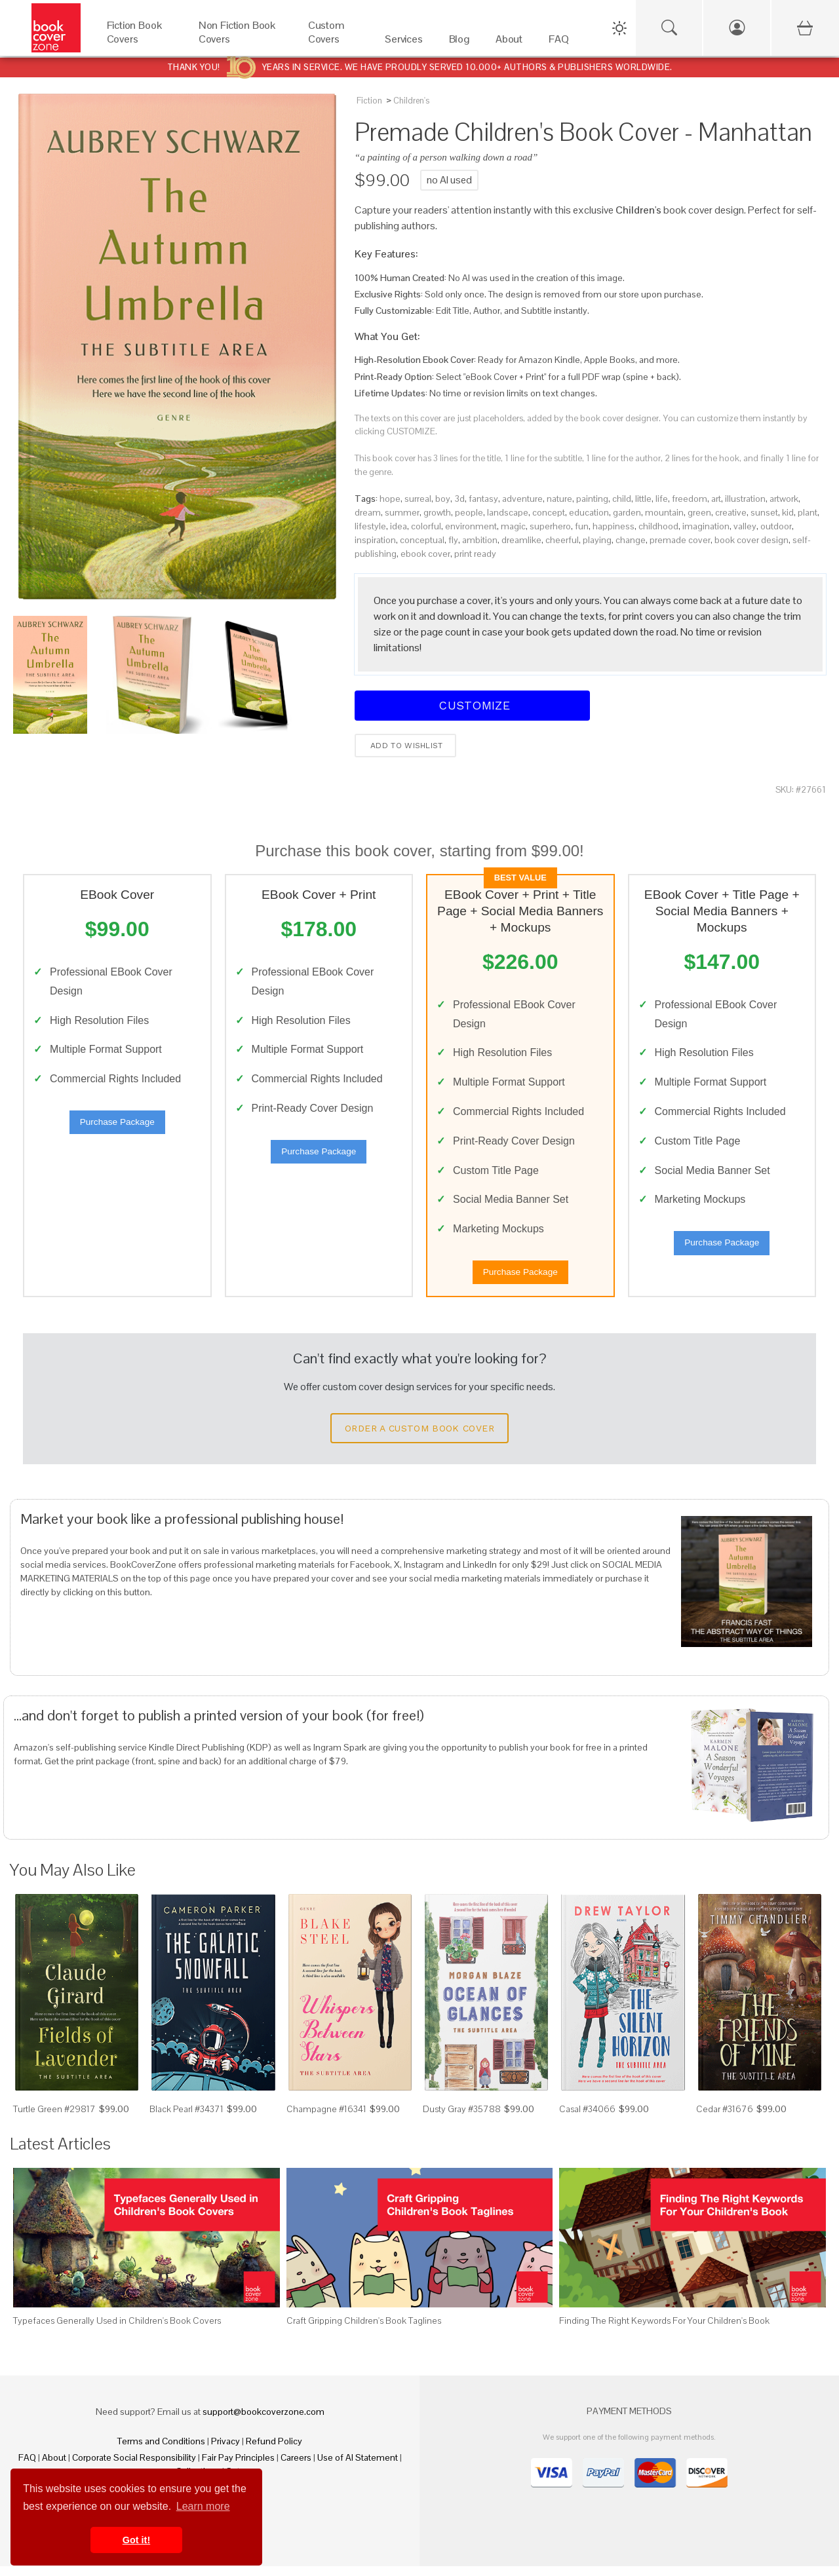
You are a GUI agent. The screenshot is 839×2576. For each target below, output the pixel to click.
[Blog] (459, 42)
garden (627, 512)
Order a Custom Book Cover (419, 1437)
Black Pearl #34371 (186, 2119)
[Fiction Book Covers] (139, 42)
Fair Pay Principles (238, 2467)
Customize (473, 705)
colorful (426, 526)
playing (597, 540)
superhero (550, 526)
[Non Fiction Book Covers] (240, 42)
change (630, 540)
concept (548, 512)
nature (559, 498)
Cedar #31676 (724, 2119)
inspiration (375, 540)
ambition (480, 540)
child (621, 498)
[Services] (404, 42)
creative (731, 512)
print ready (475, 553)
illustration (745, 498)
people (469, 512)
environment (471, 526)
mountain (664, 512)
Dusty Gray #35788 (462, 2119)
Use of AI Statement (357, 2467)
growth (437, 512)
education (589, 512)
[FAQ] (558, 42)
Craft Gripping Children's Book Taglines (363, 2330)
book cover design (751, 540)
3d (459, 498)
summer (402, 512)
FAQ (27, 2467)
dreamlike (521, 540)
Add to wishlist (405, 745)
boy (442, 498)
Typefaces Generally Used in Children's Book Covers (117, 2330)
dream (368, 512)
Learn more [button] (203, 2506)
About (54, 2467)
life (661, 498)
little (643, 498)
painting (592, 498)
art (716, 498)
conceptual (422, 540)
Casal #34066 (587, 2119)
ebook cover (425, 553)
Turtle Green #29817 (54, 2119)
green (699, 512)
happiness (613, 526)
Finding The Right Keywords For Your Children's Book (664, 2330)
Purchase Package (117, 1126)
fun (582, 526)
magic (513, 526)
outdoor (776, 526)
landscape (507, 512)
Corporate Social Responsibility (134, 2467)
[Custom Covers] (333, 42)
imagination (706, 526)
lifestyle (370, 526)
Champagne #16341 (326, 2119)
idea (398, 526)
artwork (784, 498)
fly (453, 540)
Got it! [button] (136, 2540)
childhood (658, 526)
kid (788, 512)
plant (807, 512)
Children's (411, 100)
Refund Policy (274, 2451)
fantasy (483, 498)
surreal (417, 498)
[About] (509, 42)
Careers (296, 2467)
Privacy (225, 2451)
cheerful (562, 540)
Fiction (369, 100)
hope (390, 498)
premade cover (680, 540)
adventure (522, 498)
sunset (764, 512)
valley (744, 526)
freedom (689, 498)
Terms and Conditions (161, 2451)
